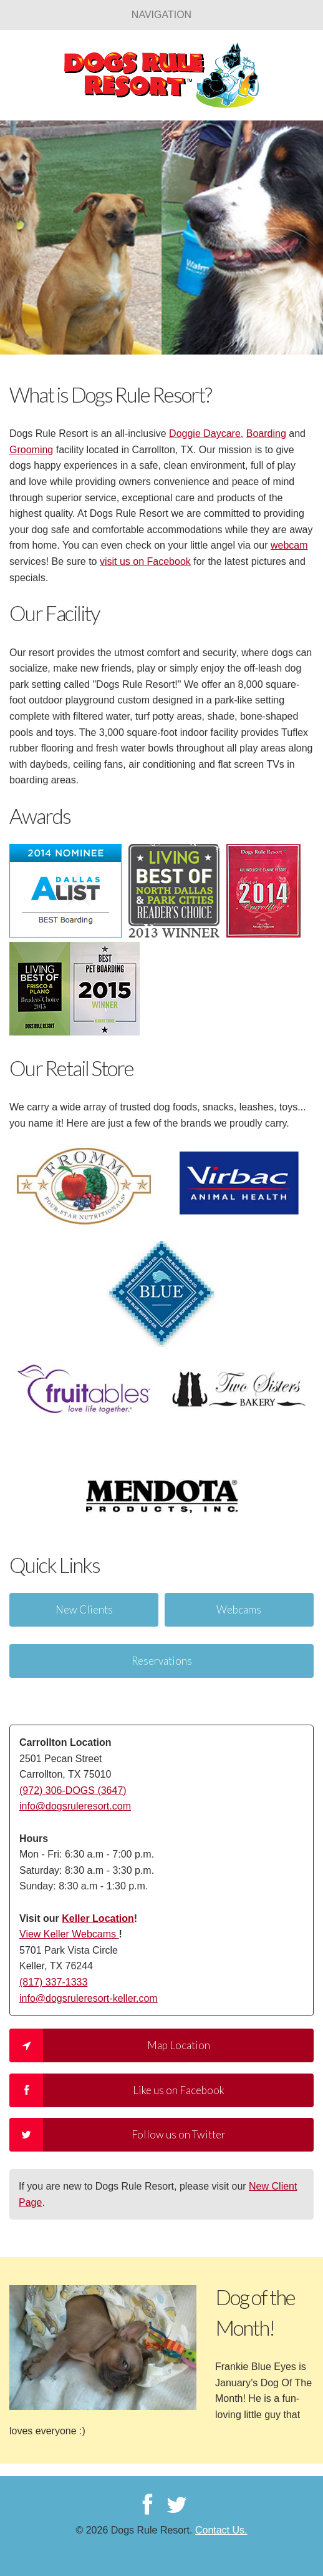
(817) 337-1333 (53, 1982)
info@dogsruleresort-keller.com (88, 1998)
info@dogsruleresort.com (75, 1806)
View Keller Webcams (68, 1934)
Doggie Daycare (205, 433)
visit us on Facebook (145, 561)
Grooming (31, 449)
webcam (289, 545)
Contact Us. (221, 2530)
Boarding (266, 433)
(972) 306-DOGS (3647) (73, 1790)
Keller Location (98, 1918)
